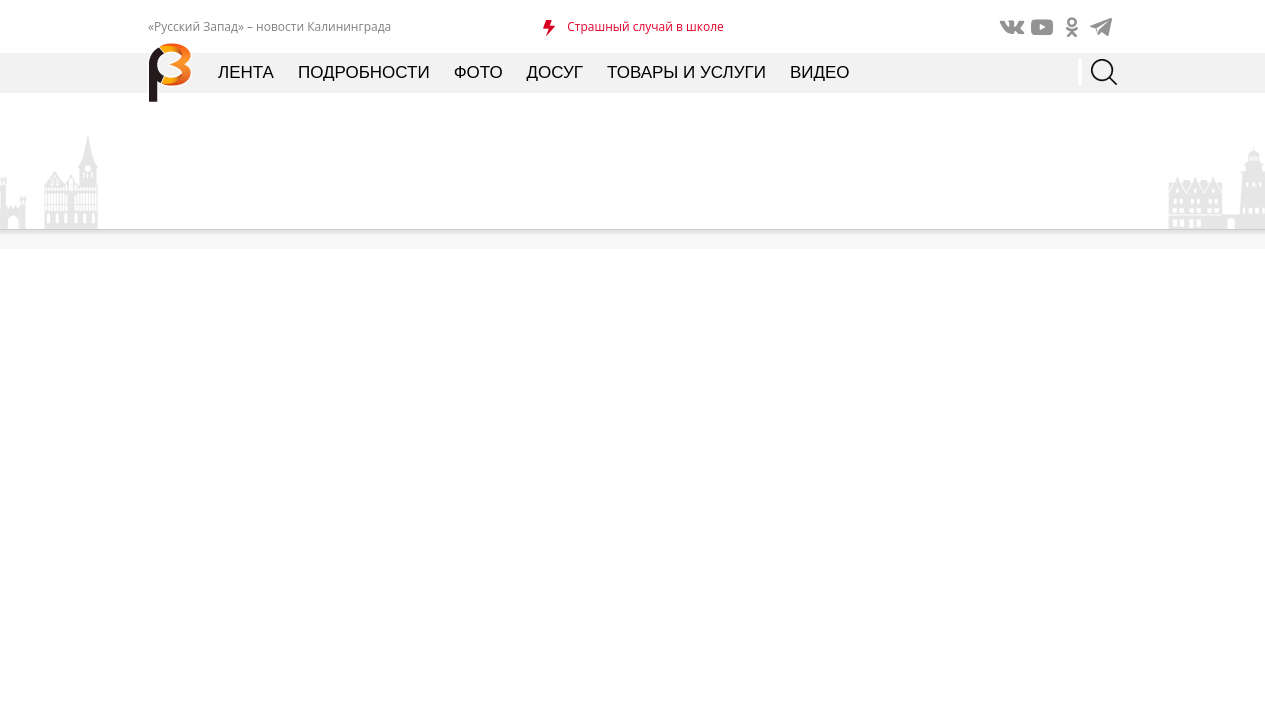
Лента (246, 72)
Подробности (364, 72)
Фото (478, 72)
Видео (820, 72)
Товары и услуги (686, 72)
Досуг (555, 72)
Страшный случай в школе (645, 26)
